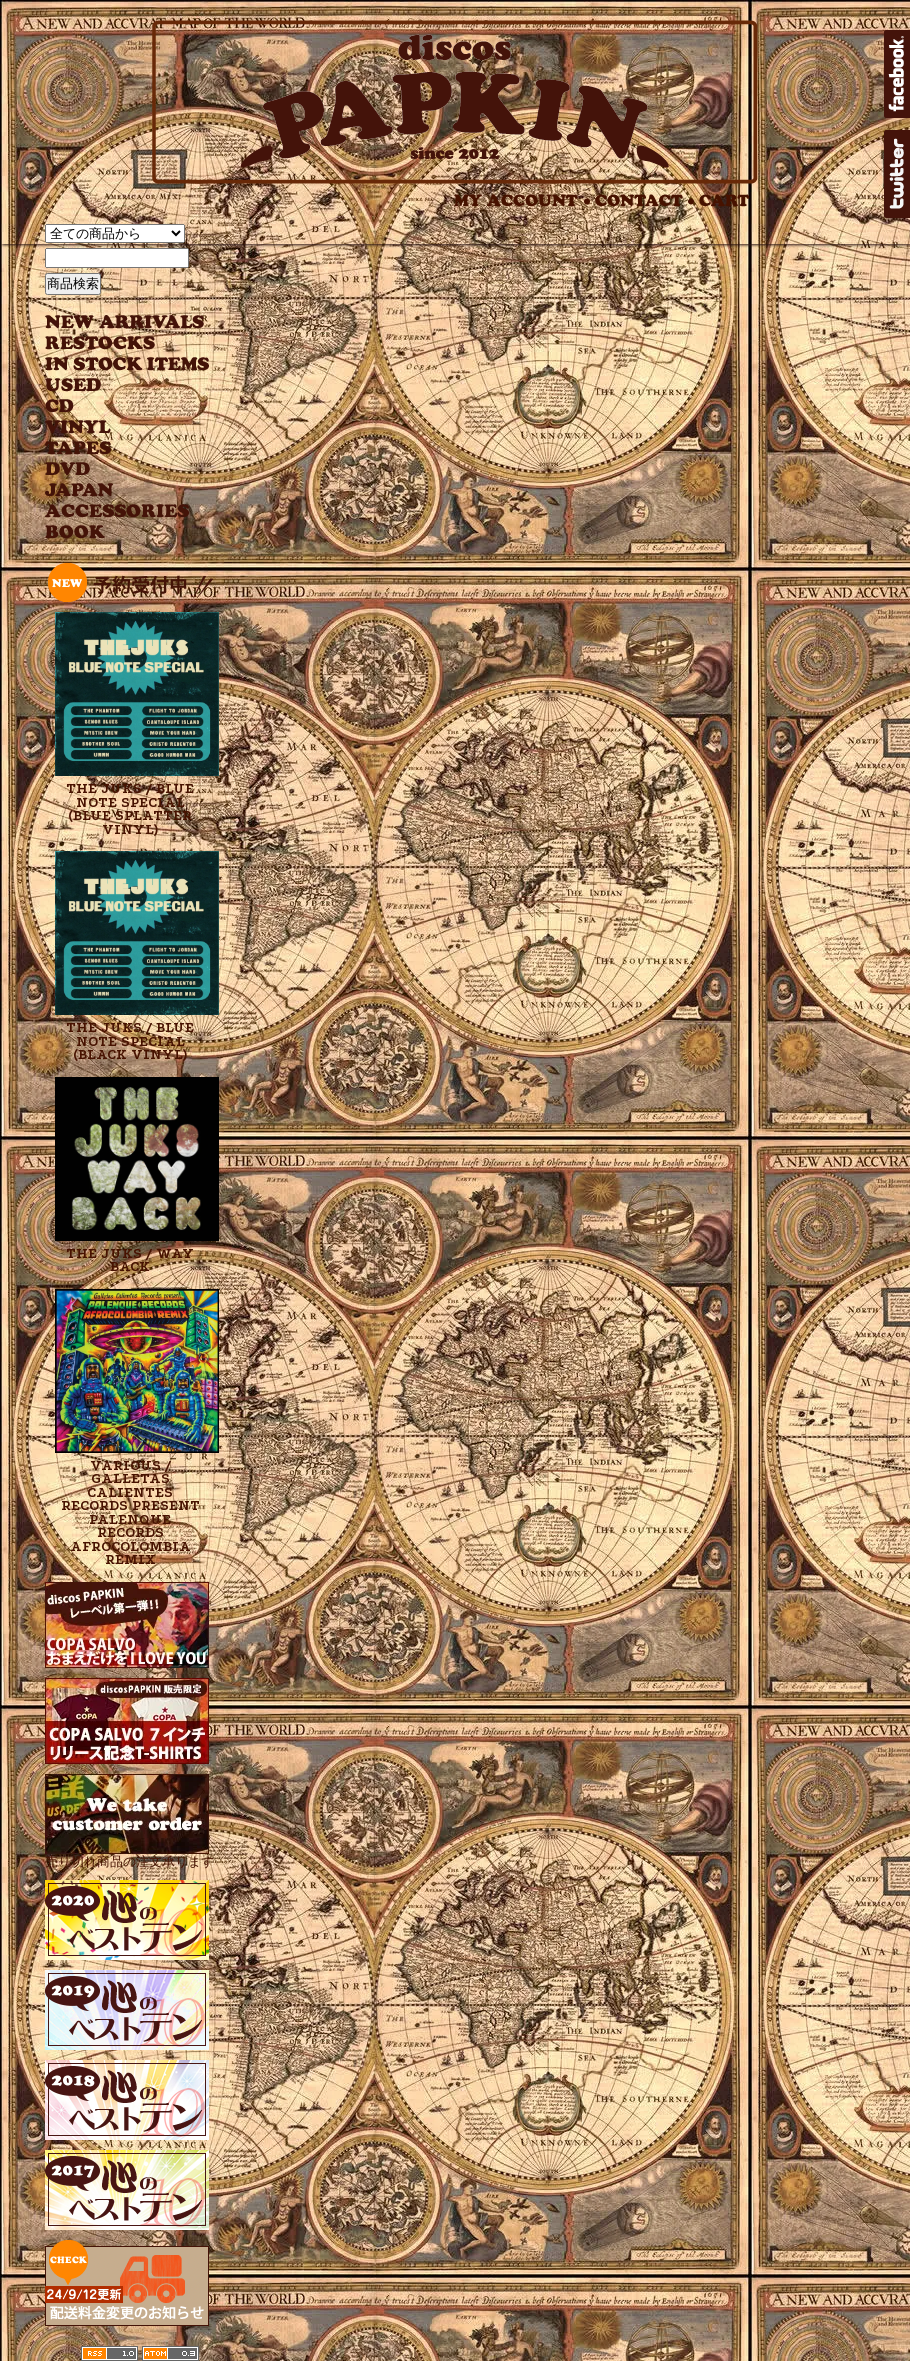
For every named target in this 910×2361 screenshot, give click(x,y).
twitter (897, 174)
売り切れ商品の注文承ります (129, 1853)
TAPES (78, 448)
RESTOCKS (112, 343)
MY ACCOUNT (522, 200)
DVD (67, 469)
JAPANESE (112, 490)
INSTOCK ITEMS (127, 364)
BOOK (76, 532)
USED (112, 385)
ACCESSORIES (117, 511)
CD (60, 406)
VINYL (80, 427)
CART (724, 200)
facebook (897, 74)
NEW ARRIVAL (125, 322)
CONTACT (645, 200)
